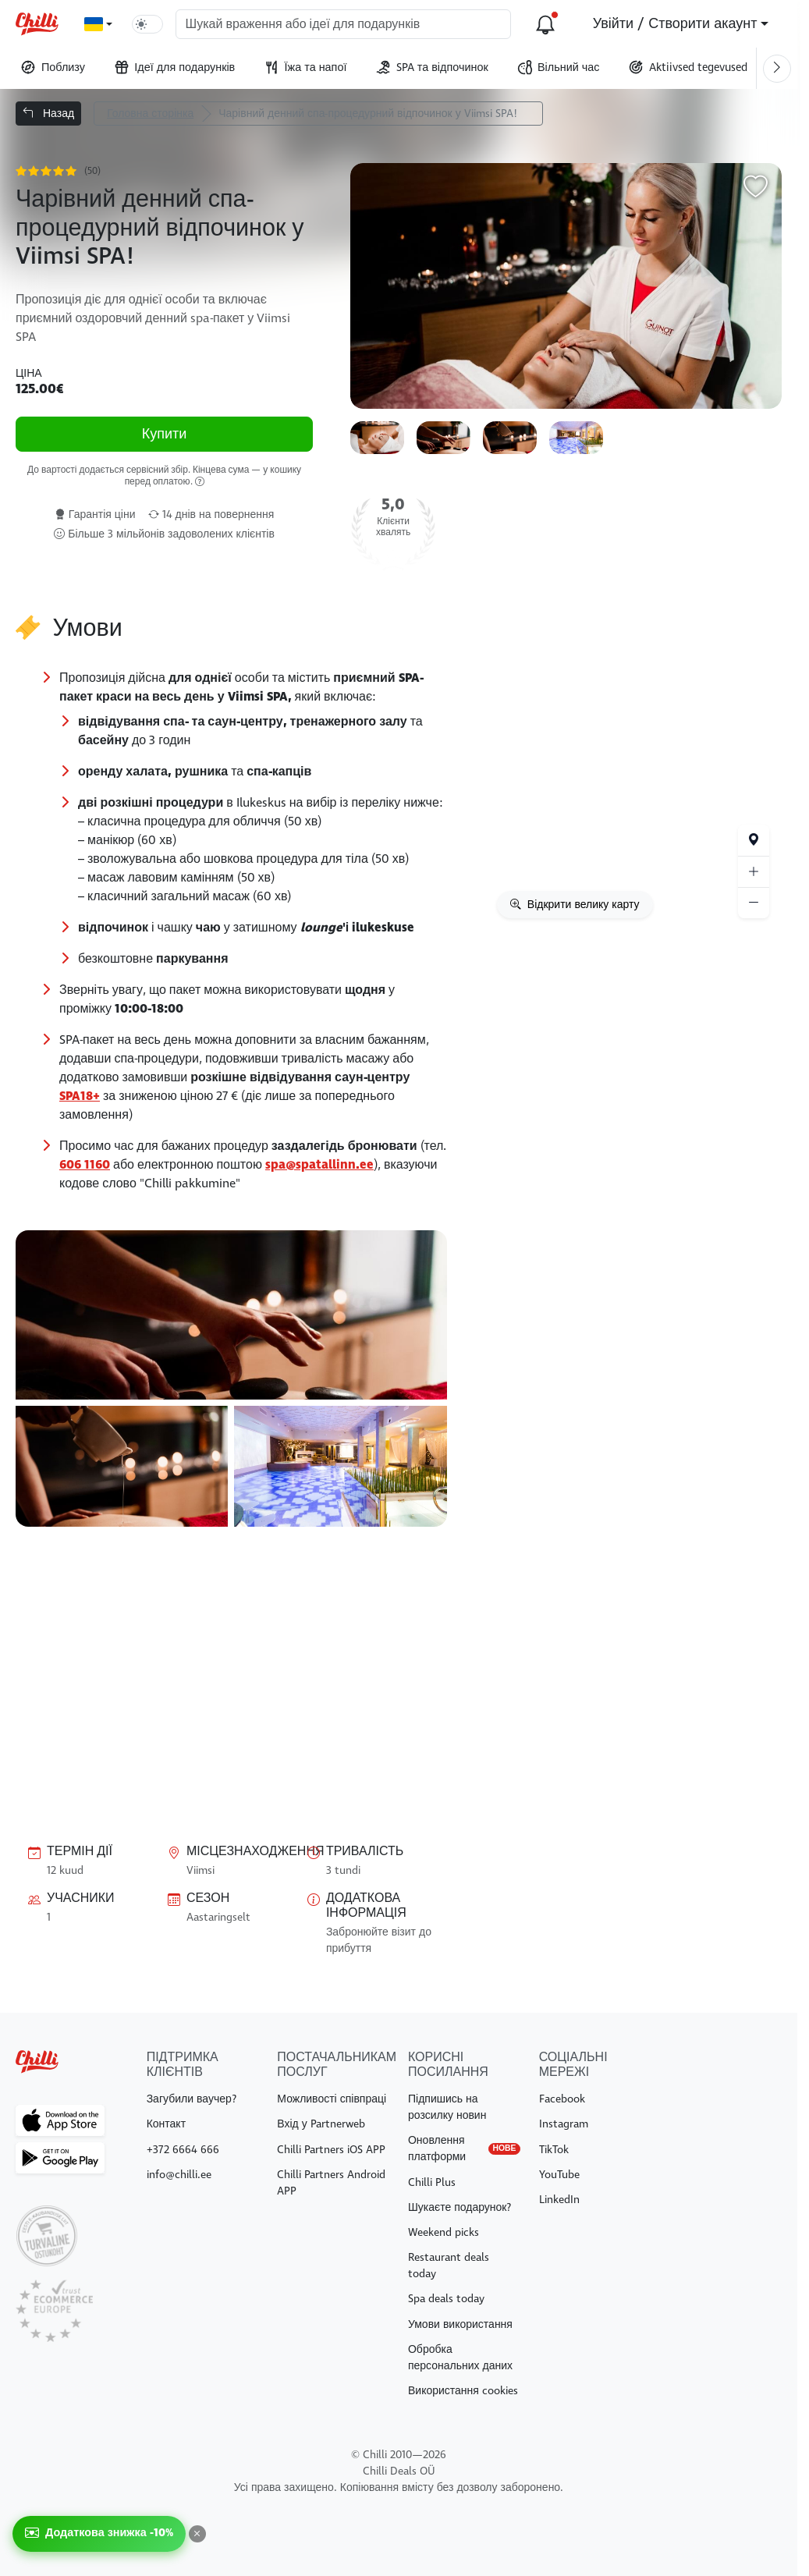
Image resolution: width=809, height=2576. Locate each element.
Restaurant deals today (448, 2265)
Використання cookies (463, 2390)
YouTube (559, 2174)
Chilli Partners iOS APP (331, 2149)
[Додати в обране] (755, 189)
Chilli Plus (432, 2182)
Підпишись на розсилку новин (447, 2107)
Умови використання (460, 2324)
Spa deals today (446, 2298)
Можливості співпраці (331, 2099)
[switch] (147, 24)
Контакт (166, 2124)
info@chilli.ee (179, 2174)
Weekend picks (443, 2232)
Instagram (563, 2124)
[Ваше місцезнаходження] (753, 840)
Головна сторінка (150, 113)
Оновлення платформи (464, 2148)
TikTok (554, 2149)
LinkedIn (559, 2199)
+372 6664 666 (183, 2149)
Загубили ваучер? (191, 2099)
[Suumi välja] (753, 902)
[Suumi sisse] (753, 871)
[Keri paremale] (777, 69)
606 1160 (84, 1164)
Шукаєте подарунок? (460, 2207)
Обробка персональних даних (460, 2357)
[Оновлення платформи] (545, 24)
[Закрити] (197, 2533)
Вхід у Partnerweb (320, 2124)
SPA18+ (79, 1096)
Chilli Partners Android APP (331, 2182)
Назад (48, 113)
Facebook (562, 2099)
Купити (164, 435)
